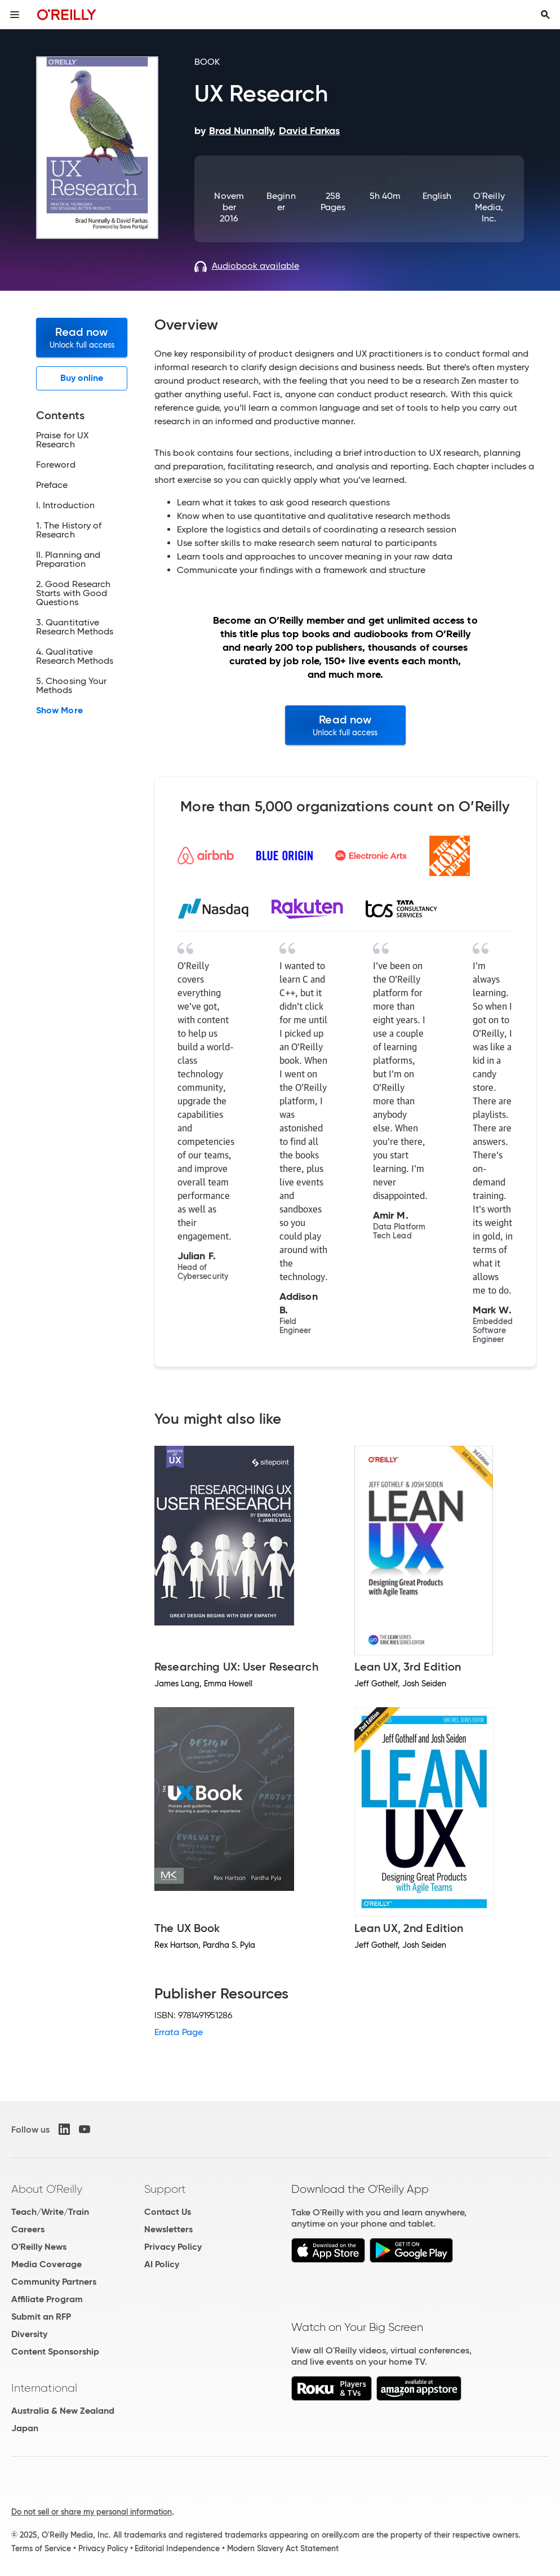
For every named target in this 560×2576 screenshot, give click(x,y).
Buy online (82, 378)
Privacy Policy (173, 2247)
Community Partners (53, 2282)
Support (165, 2189)
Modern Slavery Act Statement (283, 2548)
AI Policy (161, 2264)
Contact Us (167, 2212)
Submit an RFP (41, 2316)
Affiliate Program (47, 2299)
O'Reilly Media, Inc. (489, 207)
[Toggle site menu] (14, 14)
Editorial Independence (177, 2548)
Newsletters (168, 2229)
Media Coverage (46, 2264)
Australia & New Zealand (62, 2411)
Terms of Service (41, 2548)
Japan (24, 2428)
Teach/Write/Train (50, 2212)
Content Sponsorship (55, 2351)
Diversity (29, 2334)
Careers (28, 2229)
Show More (59, 710)
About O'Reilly (46, 2189)
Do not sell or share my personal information (91, 2512)
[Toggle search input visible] (545, 14)
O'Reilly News (38, 2247)
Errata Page (178, 2032)
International (44, 2388)
